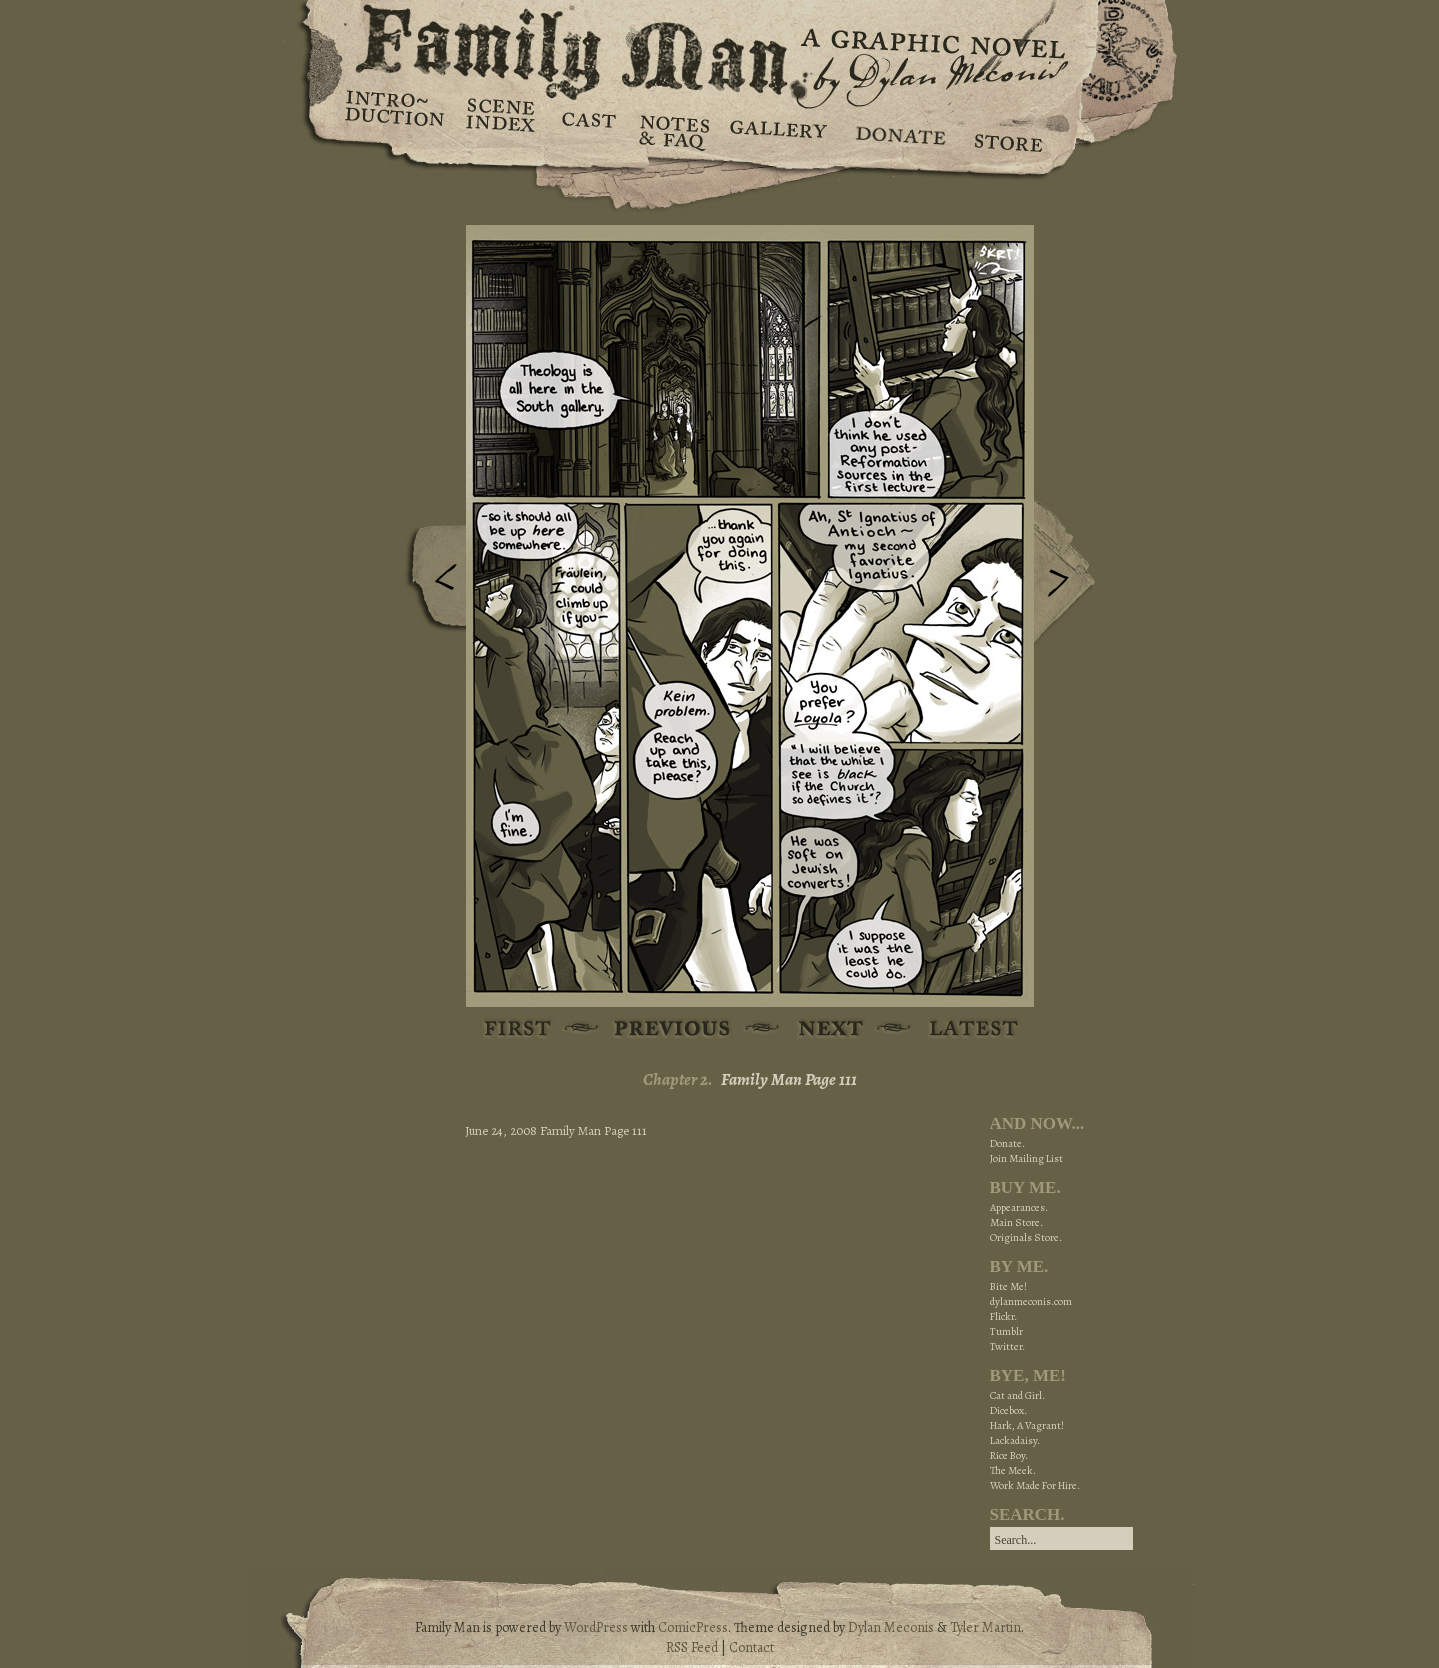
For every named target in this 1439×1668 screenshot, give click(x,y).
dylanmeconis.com (1031, 1301)
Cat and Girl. (1017, 1395)
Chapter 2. (678, 1079)
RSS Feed (692, 1647)
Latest (962, 1029)
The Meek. (1013, 1470)
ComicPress (693, 1627)
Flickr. (1003, 1316)
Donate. (1007, 1143)
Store (1007, 130)
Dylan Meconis (891, 1627)
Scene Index (502, 130)
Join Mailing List (1026, 1158)
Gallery (777, 130)
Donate (897, 130)
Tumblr (1006, 1331)
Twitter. (1007, 1346)
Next (1069, 573)
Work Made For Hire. (1035, 1485)
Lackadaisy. (1015, 1440)
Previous (431, 583)
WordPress (596, 1627)
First (518, 1029)
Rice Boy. (1009, 1455)
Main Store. (1016, 1222)
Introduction (395, 115)
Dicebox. (1008, 1410)
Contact (751, 1647)
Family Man (720, 47)
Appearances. (1019, 1207)
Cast (587, 130)
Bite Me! (1008, 1286)
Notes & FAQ (672, 130)
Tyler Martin (985, 1627)
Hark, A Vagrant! (1027, 1425)
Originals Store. (1026, 1237)
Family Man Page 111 (789, 1079)
